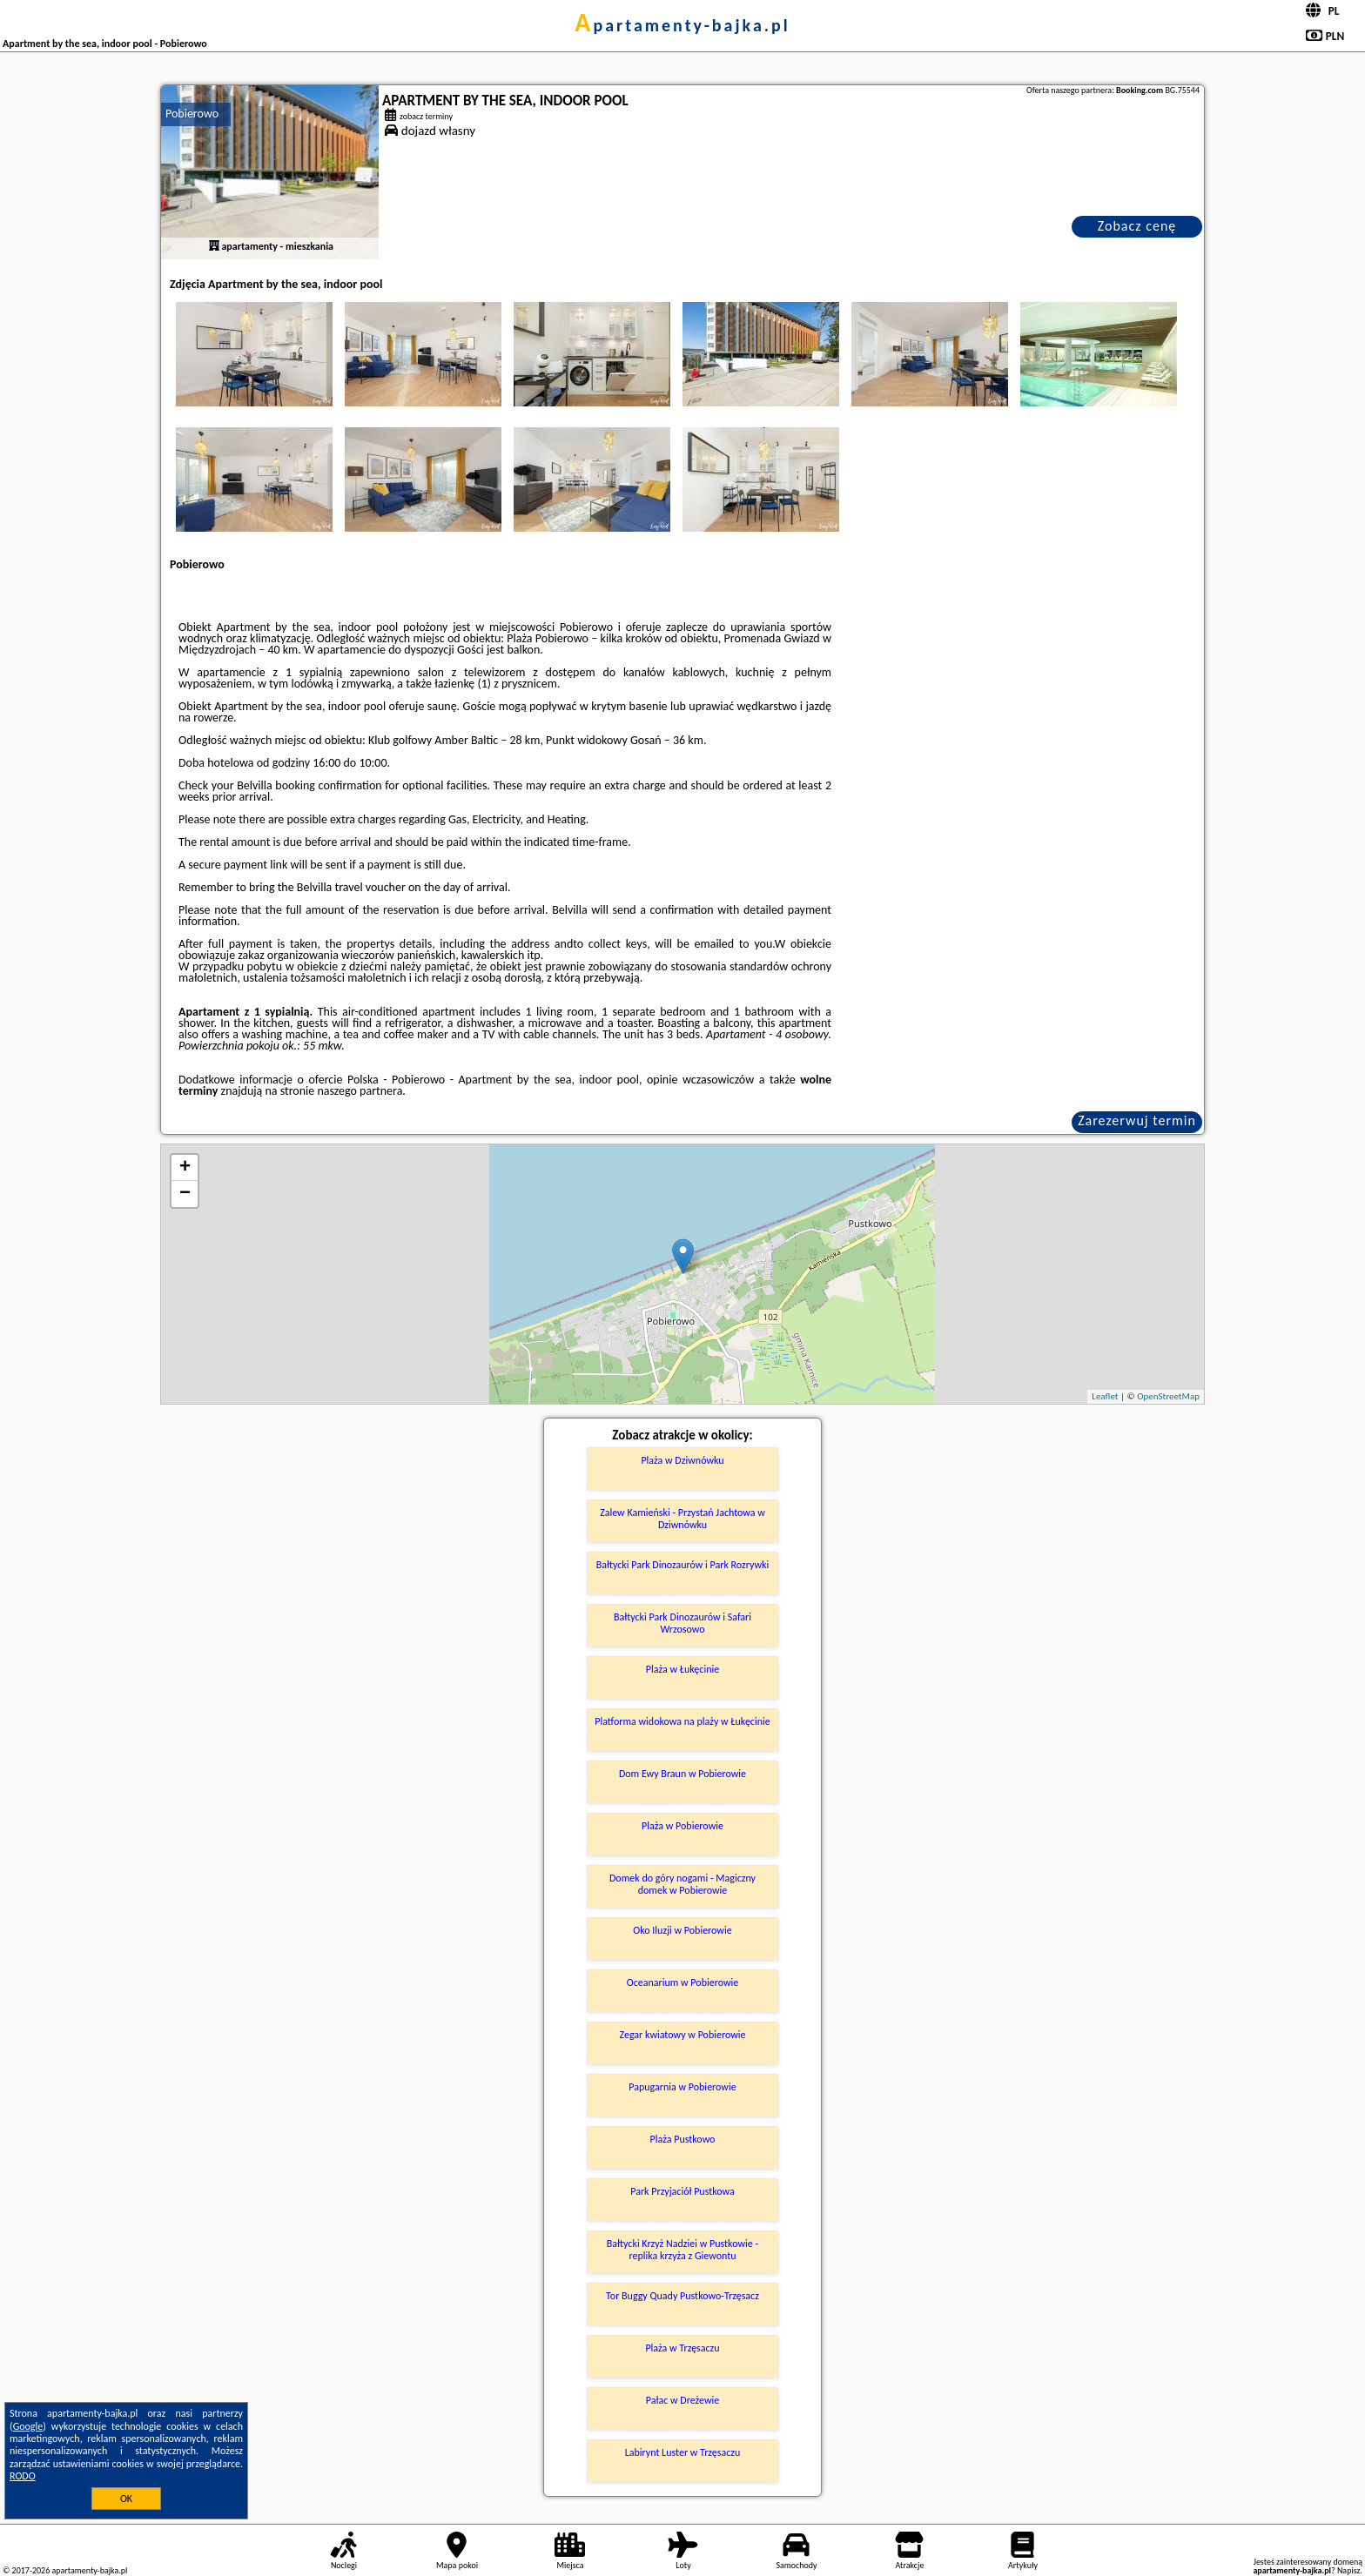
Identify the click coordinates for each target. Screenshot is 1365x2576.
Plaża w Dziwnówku (682, 1460)
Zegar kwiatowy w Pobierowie (682, 2035)
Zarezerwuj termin (1137, 1120)
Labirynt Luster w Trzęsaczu (683, 2452)
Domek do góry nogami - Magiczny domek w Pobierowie (682, 1884)
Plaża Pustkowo (683, 2139)
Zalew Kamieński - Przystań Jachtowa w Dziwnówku (682, 1518)
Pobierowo (192, 113)
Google (28, 2426)
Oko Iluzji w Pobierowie (682, 1930)
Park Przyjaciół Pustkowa (682, 2191)
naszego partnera (359, 1090)
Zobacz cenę (1137, 226)
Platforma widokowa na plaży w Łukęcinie (682, 1721)
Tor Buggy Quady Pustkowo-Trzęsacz (682, 2296)
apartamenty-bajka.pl (682, 25)
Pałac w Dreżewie (682, 2400)
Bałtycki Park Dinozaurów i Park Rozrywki (683, 1565)
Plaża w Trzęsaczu (682, 2348)
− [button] (185, 1194)
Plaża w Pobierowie (682, 1826)
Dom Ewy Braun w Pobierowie (682, 1774)
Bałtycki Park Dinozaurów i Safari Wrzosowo (682, 1623)
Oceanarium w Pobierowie (683, 1982)
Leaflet (1105, 1396)
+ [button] (185, 1168)
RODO (23, 2476)
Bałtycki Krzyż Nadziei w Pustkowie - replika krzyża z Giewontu (682, 2249)
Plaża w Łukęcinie (682, 1669)
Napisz (1349, 2570)
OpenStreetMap (1168, 1396)
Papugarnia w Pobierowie (682, 2087)
